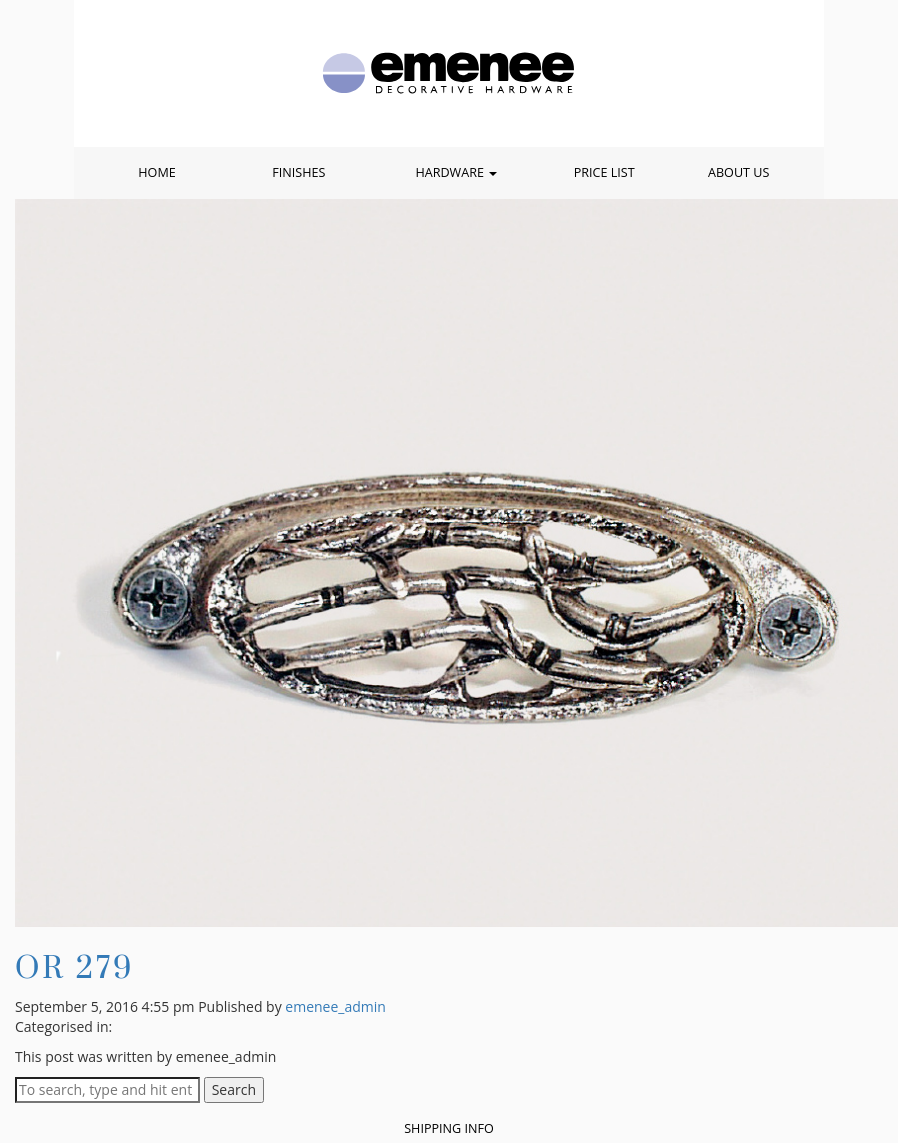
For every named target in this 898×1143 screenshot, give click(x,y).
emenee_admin (335, 1006)
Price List (604, 172)
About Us (738, 172)
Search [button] (234, 1089)
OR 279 (74, 966)
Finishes (298, 172)
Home (156, 172)
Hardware (456, 172)
